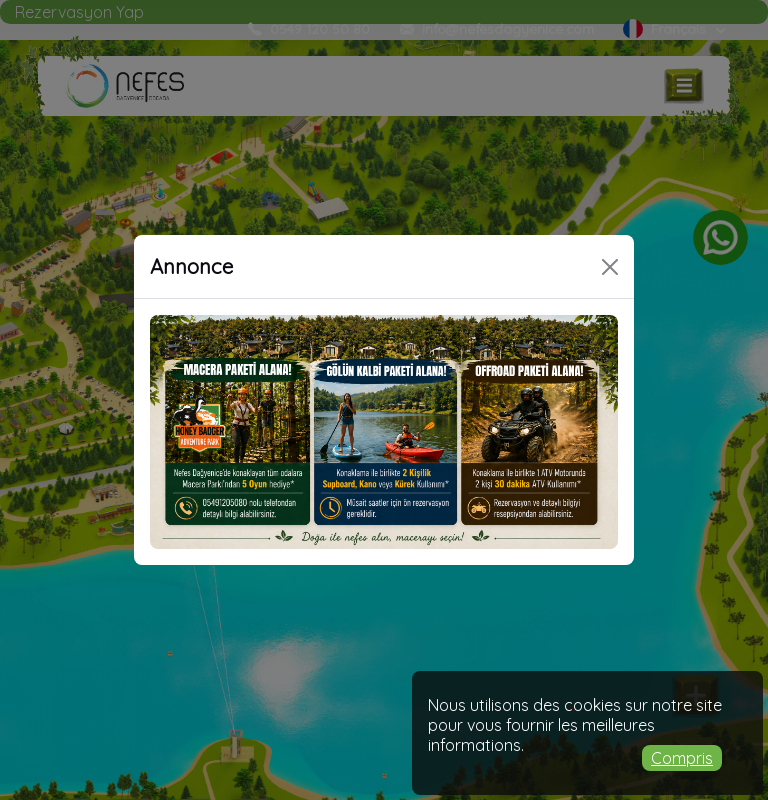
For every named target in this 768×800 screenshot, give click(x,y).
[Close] (610, 267)
